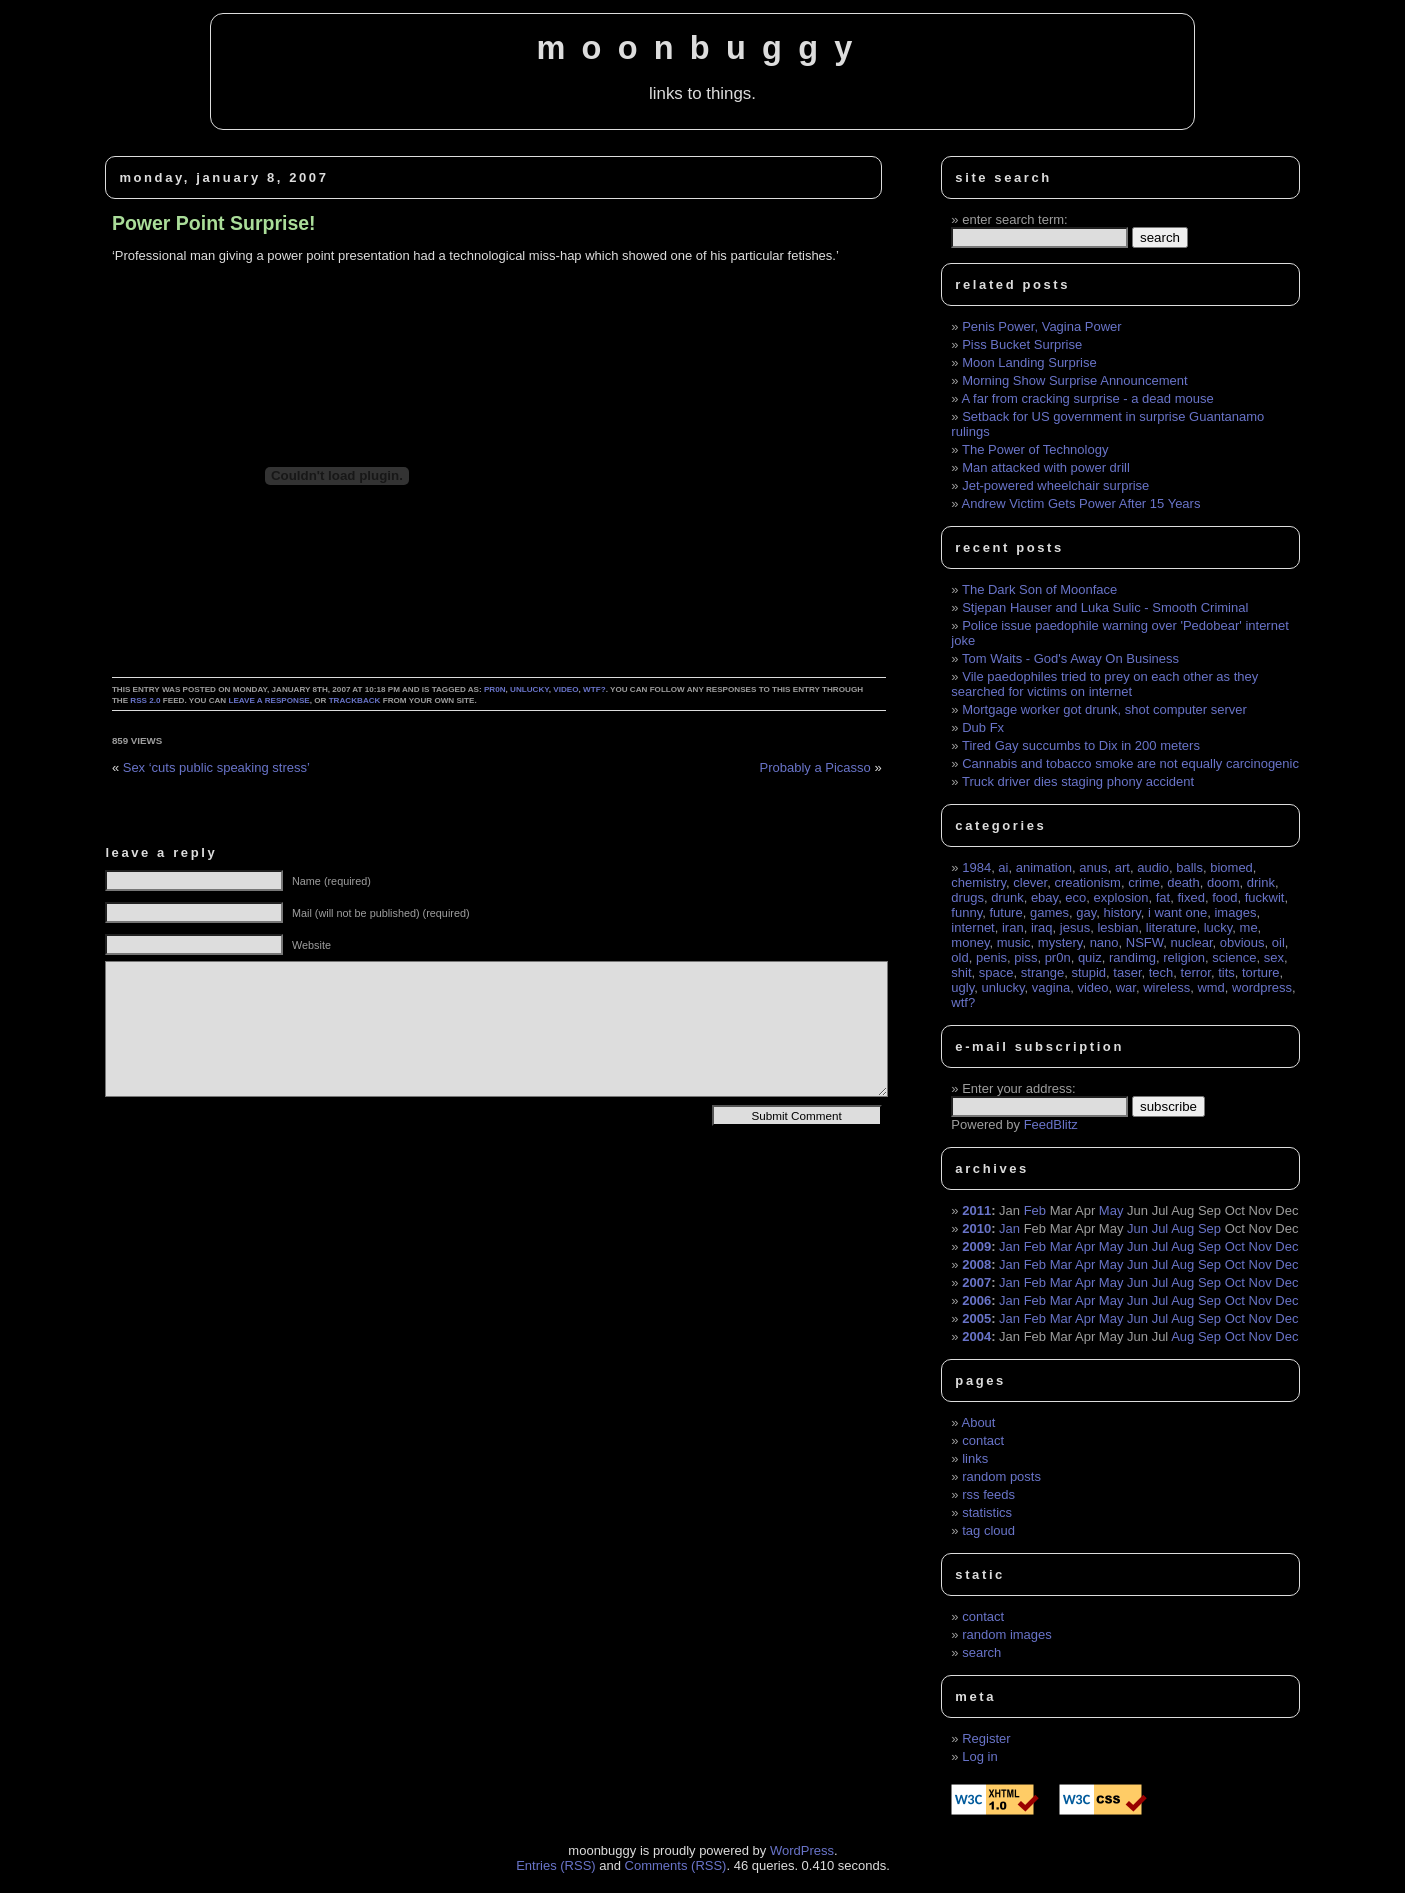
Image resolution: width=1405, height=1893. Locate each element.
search (981, 1652)
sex (1274, 957)
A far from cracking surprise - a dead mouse (1087, 398)
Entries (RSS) (555, 1865)
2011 (976, 1210)
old (959, 957)
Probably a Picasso (815, 767)
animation (1044, 867)
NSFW (1145, 942)
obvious (1242, 942)
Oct (1235, 1246)
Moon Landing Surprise (1029, 362)
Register (986, 1738)
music (1014, 942)
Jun (1137, 1228)
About (978, 1422)
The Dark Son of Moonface (1039, 589)
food (1224, 897)
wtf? (594, 689)
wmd (1210, 987)
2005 (976, 1318)
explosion (1121, 897)
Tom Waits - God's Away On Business (1070, 658)
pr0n (495, 689)
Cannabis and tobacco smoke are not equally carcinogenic (1130, 763)
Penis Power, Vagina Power (1041, 326)
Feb (1035, 1210)
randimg (1132, 957)
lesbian (1117, 927)
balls (1189, 867)
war (1126, 987)
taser (1127, 972)
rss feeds (988, 1494)
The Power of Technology (1035, 449)
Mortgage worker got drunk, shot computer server (1104, 709)
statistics (987, 1512)
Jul (1160, 1228)
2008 (976, 1264)
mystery (1060, 942)
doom (1223, 882)
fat (1163, 897)
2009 (976, 1246)
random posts (1001, 1476)
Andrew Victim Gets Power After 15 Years (1080, 503)
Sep (1209, 1228)
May (1111, 1210)
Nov (1260, 1246)
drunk (1007, 897)
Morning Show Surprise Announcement (1074, 380)
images (1235, 912)
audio (1153, 867)
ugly (962, 987)
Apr (1085, 1246)
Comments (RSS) (676, 1865)
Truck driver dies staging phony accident (1078, 781)
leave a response (268, 700)
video (565, 689)
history (1121, 912)
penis (991, 957)
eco (1075, 897)
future (1005, 912)
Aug (1182, 1228)
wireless (1166, 987)
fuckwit (1265, 897)
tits (1226, 972)
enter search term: (1015, 219)
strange (1042, 972)
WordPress (802, 1850)
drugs (967, 897)
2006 (976, 1300)
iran (1013, 927)
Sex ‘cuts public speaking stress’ (216, 767)
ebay (1044, 897)
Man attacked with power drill (1046, 467)
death (1183, 882)
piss (1025, 957)
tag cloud (988, 1530)
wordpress (1262, 987)
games (1049, 912)
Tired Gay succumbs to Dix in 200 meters (1081, 745)
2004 (976, 1336)
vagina (1051, 987)
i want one (1177, 912)
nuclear (1192, 942)
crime (1144, 882)
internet (972, 927)
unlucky (529, 689)
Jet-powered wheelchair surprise (1055, 485)
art (1122, 867)
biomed (1231, 867)
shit (961, 972)
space (996, 972)
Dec (1286, 1246)
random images (1007, 1634)
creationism (1087, 882)
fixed (1190, 897)
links (975, 1458)
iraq (1042, 927)
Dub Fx (983, 727)
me (1249, 927)
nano (1104, 942)
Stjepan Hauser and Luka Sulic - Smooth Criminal (1105, 607)
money (970, 942)
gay (1086, 912)
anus (1093, 867)
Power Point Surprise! (214, 223)
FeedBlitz (1051, 1124)
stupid (1088, 972)
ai (1003, 867)
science (1234, 957)
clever (1030, 882)
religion (1184, 957)
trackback (355, 700)
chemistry (978, 882)
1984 (976, 867)
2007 (976, 1282)
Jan (1009, 1228)
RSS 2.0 (145, 700)
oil (1278, 942)
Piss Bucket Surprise (1022, 344)
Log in (979, 1756)
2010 (976, 1228)
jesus (1075, 927)
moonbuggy (702, 48)
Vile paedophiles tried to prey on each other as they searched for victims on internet (1104, 684)
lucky (1218, 927)
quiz (1090, 957)
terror (1196, 972)
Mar (1061, 1246)
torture (1261, 972)
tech (1161, 972)
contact (983, 1440)
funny (966, 912)
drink (1261, 882)
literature (1171, 927)
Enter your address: (1018, 1088)
